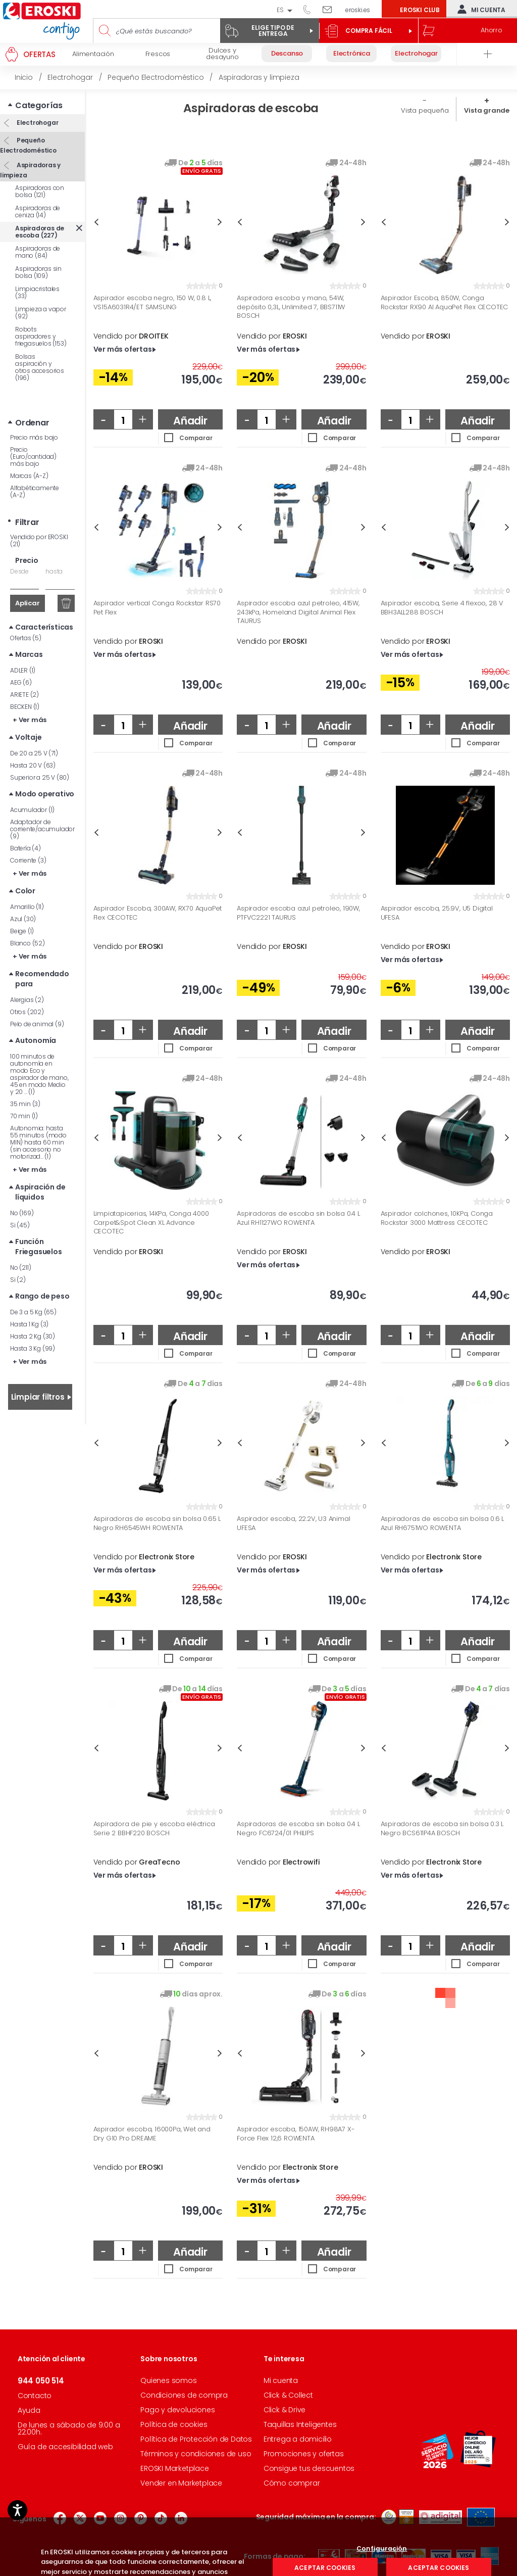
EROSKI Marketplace (174, 2468)
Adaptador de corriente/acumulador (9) (42, 829)
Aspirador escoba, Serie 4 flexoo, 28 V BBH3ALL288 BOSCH (442, 607)
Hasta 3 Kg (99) (32, 1348)
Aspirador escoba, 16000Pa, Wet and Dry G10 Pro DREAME (152, 2133)
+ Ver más (29, 720)
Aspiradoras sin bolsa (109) (38, 272)
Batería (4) (25, 848)
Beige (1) (22, 931)
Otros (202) (27, 1012)
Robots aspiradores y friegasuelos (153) (40, 336)
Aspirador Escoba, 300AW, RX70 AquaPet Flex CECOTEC (157, 913)
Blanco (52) (27, 943)
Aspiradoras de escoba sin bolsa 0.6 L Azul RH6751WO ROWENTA (442, 1523)
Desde (19, 571)
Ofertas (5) (25, 638)
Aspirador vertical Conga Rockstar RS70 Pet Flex (157, 607)
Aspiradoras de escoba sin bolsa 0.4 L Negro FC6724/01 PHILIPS (298, 1828)
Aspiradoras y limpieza (30, 170)
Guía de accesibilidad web (65, 2447)
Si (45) (20, 1225)
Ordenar (32, 422)
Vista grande (486, 110)
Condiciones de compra (184, 2395)
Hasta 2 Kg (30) (32, 1336)
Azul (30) (23, 919)
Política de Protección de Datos (196, 2439)
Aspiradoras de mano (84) (37, 252)
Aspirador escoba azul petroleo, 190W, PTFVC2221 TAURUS (298, 913)
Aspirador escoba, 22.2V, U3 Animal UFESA (293, 1523)
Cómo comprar (292, 2483)
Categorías (39, 105)
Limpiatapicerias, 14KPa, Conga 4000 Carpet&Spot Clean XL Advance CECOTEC (151, 1222)
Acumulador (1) (32, 809)
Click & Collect (288, 2395)
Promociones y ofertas (304, 2454)
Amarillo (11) (26, 906)
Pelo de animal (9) (37, 1024)
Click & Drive (284, 2410)
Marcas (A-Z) (29, 475)
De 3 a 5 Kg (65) (33, 1312)
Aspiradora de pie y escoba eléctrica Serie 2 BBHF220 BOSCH (154, 1828)
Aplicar (27, 603)
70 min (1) (24, 1116)
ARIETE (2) (24, 694)
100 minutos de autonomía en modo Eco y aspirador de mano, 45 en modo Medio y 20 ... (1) (39, 1074)
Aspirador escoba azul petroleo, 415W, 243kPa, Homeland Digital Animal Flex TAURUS (298, 612)
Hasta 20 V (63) (33, 765)
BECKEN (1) (24, 706)
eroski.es (357, 10)
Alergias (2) (27, 999)
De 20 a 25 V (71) (34, 753)
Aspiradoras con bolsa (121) (39, 191)
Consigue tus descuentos (309, 2468)
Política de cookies (173, 2424)
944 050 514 (310, 9)
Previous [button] (96, 222)
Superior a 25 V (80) (39, 777)
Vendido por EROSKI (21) (39, 540)
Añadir (190, 420)
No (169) (21, 1213)
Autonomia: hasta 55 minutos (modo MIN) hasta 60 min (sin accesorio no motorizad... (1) (38, 1142)
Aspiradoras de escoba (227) (39, 232)
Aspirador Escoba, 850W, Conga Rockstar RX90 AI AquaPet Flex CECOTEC (444, 302)
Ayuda (29, 2410)
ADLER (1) (22, 670)
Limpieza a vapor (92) (40, 312)
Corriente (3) (28, 860)
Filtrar (27, 522)
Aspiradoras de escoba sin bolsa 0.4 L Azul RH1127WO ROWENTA (298, 1218)
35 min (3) (25, 1104)
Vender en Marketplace (181, 2483)
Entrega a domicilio (298, 2439)
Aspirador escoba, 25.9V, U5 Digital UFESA (437, 913)
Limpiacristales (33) (37, 292)
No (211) (20, 1267)
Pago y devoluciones (177, 2410)
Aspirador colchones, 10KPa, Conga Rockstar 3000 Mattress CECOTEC (437, 1218)
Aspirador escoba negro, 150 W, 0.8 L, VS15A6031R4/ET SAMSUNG (152, 302)
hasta (54, 571)
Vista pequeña (424, 110)
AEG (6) (21, 682)
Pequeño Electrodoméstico (28, 145)
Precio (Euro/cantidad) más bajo (33, 456)
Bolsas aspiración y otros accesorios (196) (39, 367)
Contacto (34, 2396)
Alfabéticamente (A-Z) (34, 491)
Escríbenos (331, 9)
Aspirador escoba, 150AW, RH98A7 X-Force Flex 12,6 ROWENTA (295, 2133)
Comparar (195, 438)
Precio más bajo (34, 437)
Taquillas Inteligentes (300, 2424)
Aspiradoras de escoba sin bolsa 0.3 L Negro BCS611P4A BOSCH (442, 1828)
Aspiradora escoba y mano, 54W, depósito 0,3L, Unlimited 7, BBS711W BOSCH (291, 307)
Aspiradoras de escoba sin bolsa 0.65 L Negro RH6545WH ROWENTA (157, 1523)
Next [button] (220, 222)
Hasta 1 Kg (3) (29, 1324)
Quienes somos (168, 2380)
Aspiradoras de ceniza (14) (37, 211)
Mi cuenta (479, 9)
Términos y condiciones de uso (195, 2454)
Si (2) (18, 1279)
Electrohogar (36, 122)
